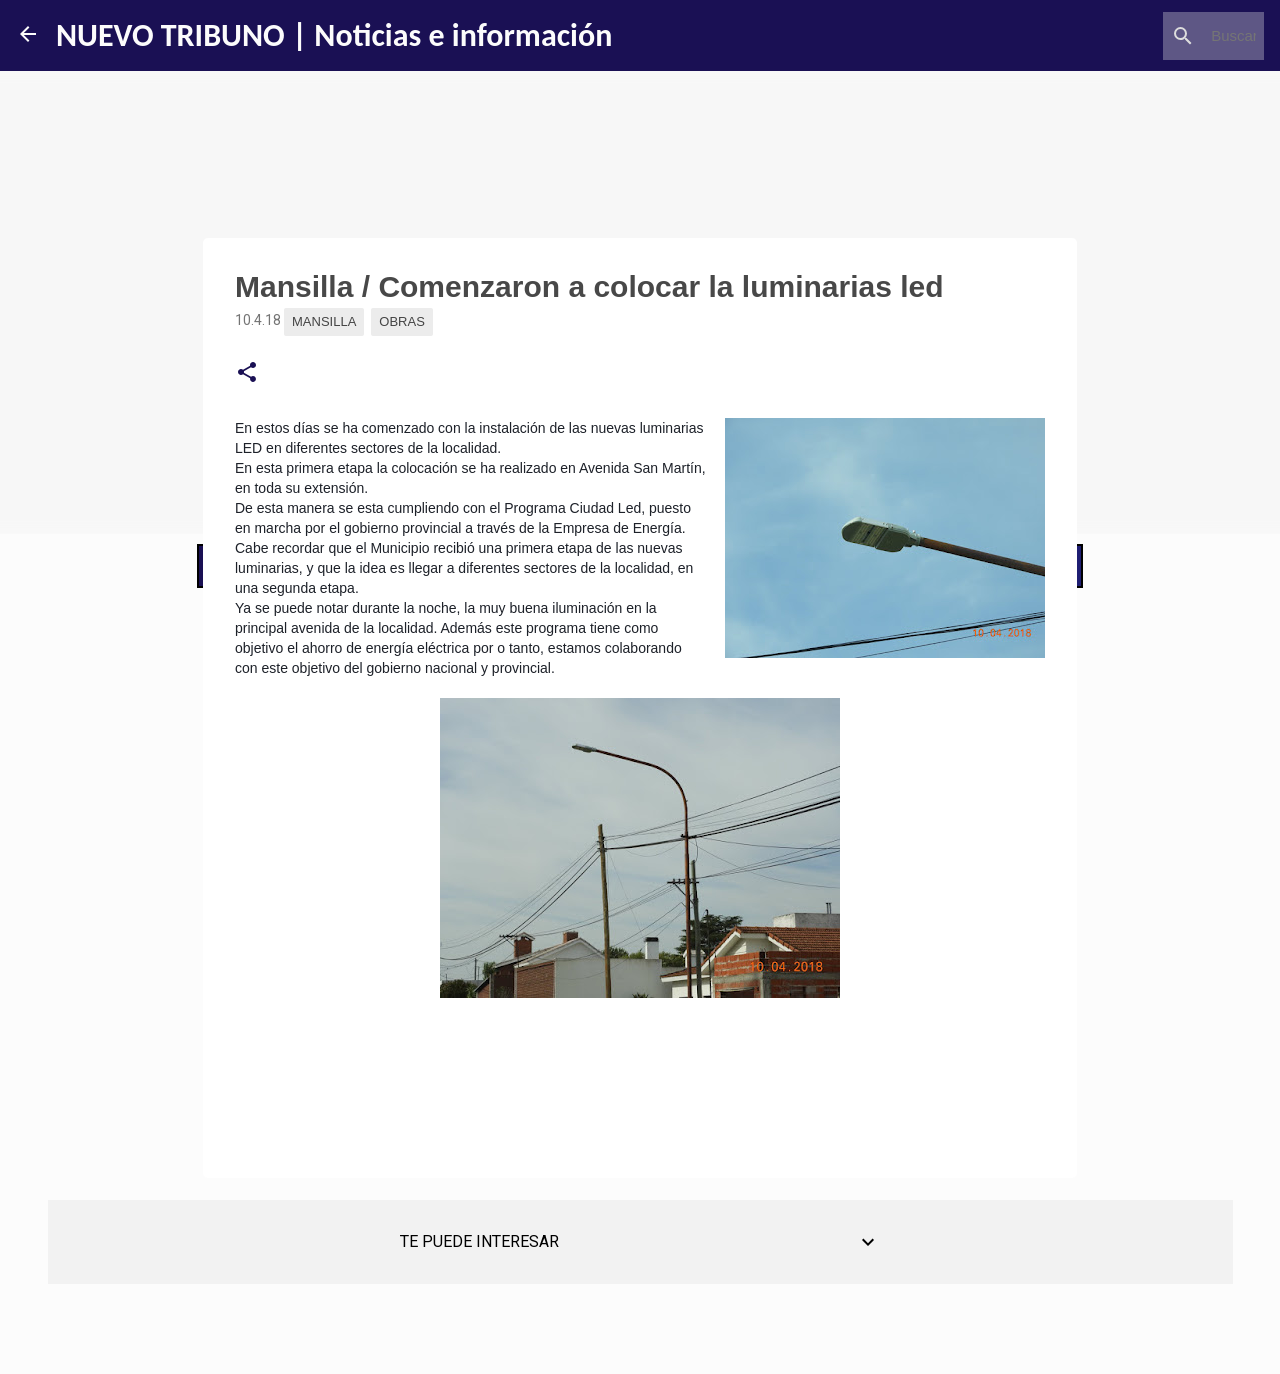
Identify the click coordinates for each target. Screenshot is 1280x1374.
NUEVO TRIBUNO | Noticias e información (334, 35)
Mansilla (324, 321)
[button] (247, 373)
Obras (402, 321)
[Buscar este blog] (1159, 36)
